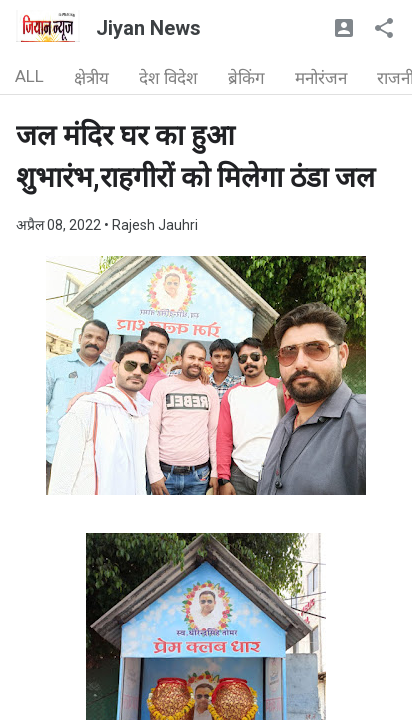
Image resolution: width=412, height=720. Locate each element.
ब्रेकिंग (246, 78)
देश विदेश (168, 78)
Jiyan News (148, 28)
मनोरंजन (321, 78)
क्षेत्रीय (91, 78)
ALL (29, 76)
